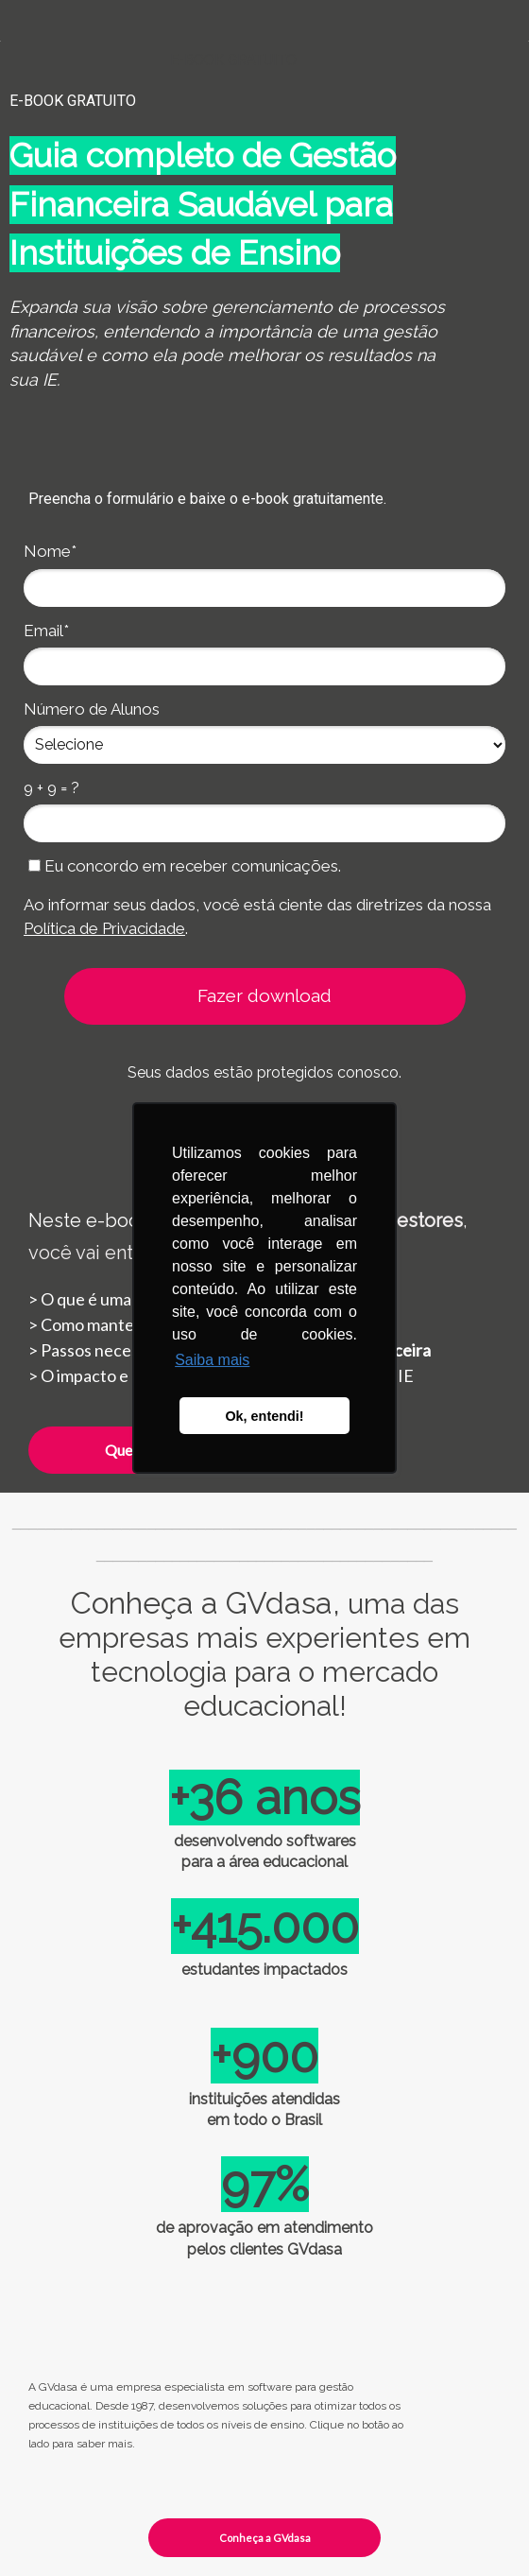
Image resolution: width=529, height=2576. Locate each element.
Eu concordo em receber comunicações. (184, 865)
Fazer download (264, 995)
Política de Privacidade (104, 928)
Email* (46, 630)
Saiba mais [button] (212, 1360)
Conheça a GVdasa (265, 2538)
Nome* (50, 551)
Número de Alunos (92, 709)
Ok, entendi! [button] (264, 1416)
